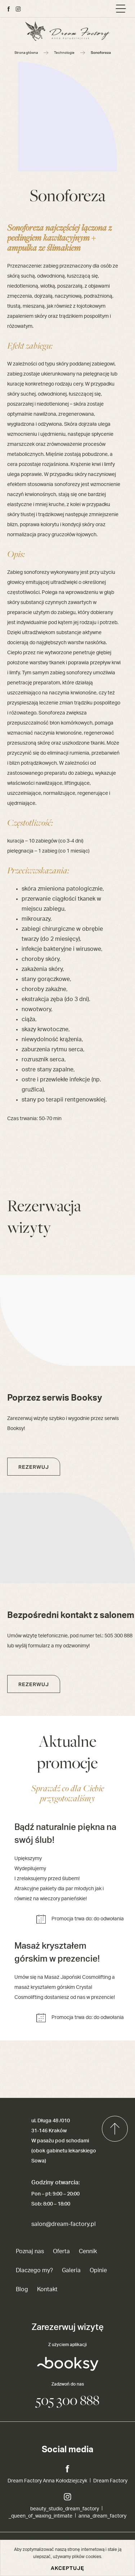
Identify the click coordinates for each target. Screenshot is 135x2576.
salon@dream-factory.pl (63, 2224)
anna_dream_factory (102, 2516)
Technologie (64, 53)
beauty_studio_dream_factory (64, 2508)
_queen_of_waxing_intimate (40, 2516)
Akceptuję (67, 2568)
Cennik (88, 2251)
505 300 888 (67, 2400)
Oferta (61, 2251)
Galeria (71, 2270)
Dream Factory (110, 2480)
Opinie (98, 2270)
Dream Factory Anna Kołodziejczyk (47, 2480)
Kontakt (47, 2289)
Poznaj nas (30, 2251)
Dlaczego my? (34, 2270)
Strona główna (26, 53)
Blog (22, 2289)
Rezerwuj (33, 1467)
